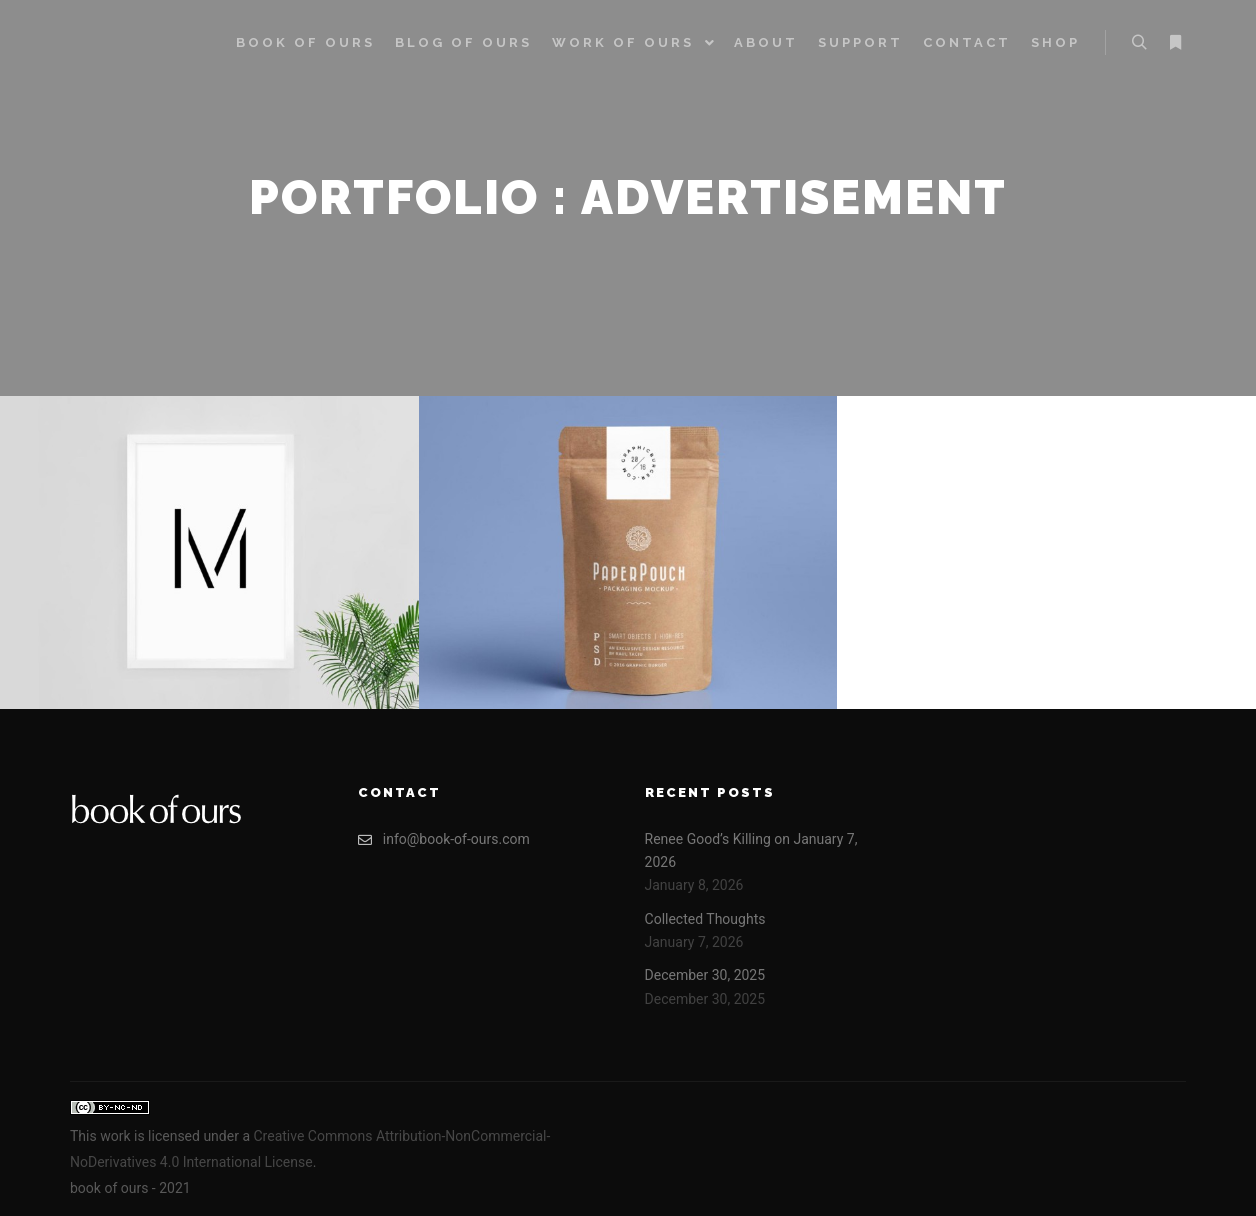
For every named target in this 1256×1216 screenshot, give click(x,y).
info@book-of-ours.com (444, 839)
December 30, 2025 (705, 975)
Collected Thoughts (705, 919)
